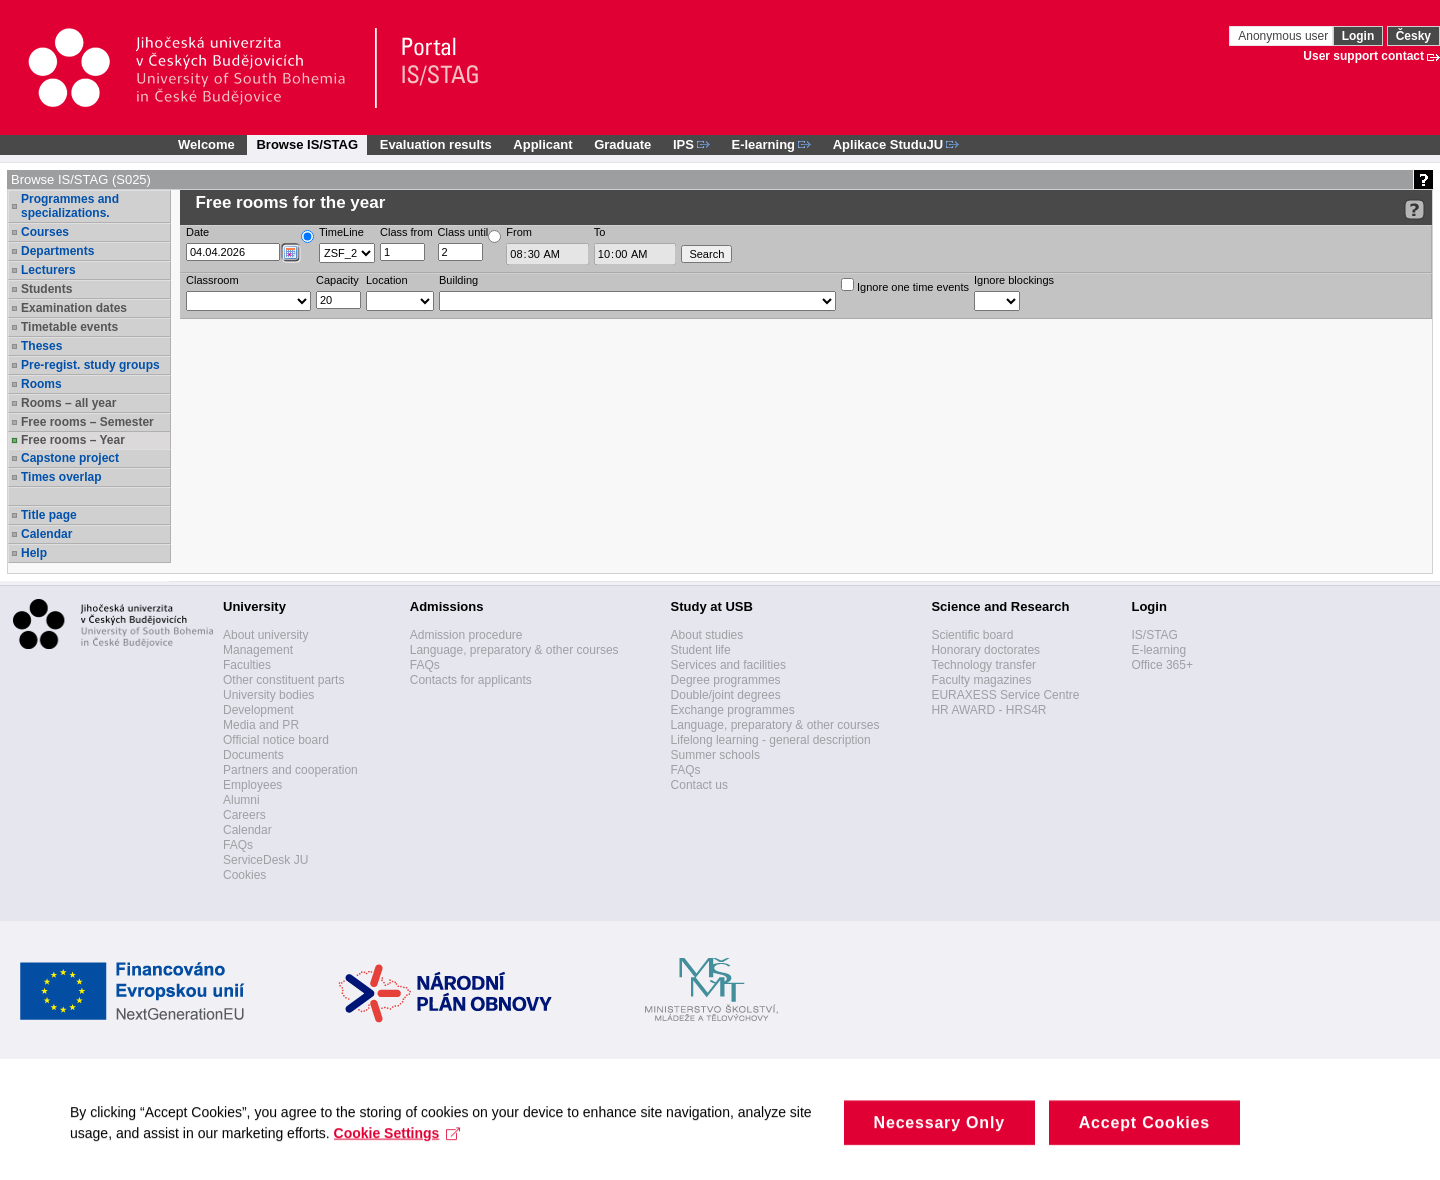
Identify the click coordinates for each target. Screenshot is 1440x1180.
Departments (57, 251)
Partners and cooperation (290, 770)
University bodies (268, 695)
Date (197, 232)
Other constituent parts (283, 680)
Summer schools (715, 755)
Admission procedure (466, 635)
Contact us (699, 785)
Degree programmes (726, 680)
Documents (253, 755)
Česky (1413, 36)
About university (265, 635)
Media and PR (261, 725)
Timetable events (69, 327)
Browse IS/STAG (307, 144)
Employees (252, 785)
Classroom (212, 280)
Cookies (244, 875)
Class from (406, 232)
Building (458, 280)
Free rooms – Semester (87, 422)
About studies (707, 635)
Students (46, 289)
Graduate (622, 144)
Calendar (46, 534)
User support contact (1363, 56)
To (600, 232)
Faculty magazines (981, 680)
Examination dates (74, 308)
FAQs (238, 845)
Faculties (247, 665)
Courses (45, 232)
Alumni (241, 800)
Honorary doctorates (985, 650)
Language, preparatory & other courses (514, 650)
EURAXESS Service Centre (1005, 695)
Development (258, 710)
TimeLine (341, 232)
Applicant (542, 144)
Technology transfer (983, 665)
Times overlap (61, 477)
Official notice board (276, 740)
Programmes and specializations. (70, 206)
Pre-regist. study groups (90, 365)
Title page (49, 515)
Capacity (337, 280)
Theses (41, 346)
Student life (701, 650)
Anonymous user (1284, 36)
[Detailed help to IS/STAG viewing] (1414, 209)
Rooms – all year (68, 403)
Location (387, 280)
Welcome (206, 144)
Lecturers (48, 270)
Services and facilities (728, 665)
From (519, 232)
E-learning (1158, 650)
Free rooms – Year (73, 440)
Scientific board (972, 635)
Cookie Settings (397, 1145)
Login (1358, 36)
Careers (244, 815)
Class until (463, 232)
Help (34, 553)
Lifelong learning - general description (771, 740)
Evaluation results (436, 144)
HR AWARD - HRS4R (988, 710)
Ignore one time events (905, 285)
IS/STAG (1154, 635)
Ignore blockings (1014, 280)
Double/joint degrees (726, 695)
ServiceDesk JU (265, 860)
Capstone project (70, 458)
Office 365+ (1162, 665)
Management (258, 650)
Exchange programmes (733, 710)
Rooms (41, 384)
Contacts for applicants (471, 680)
